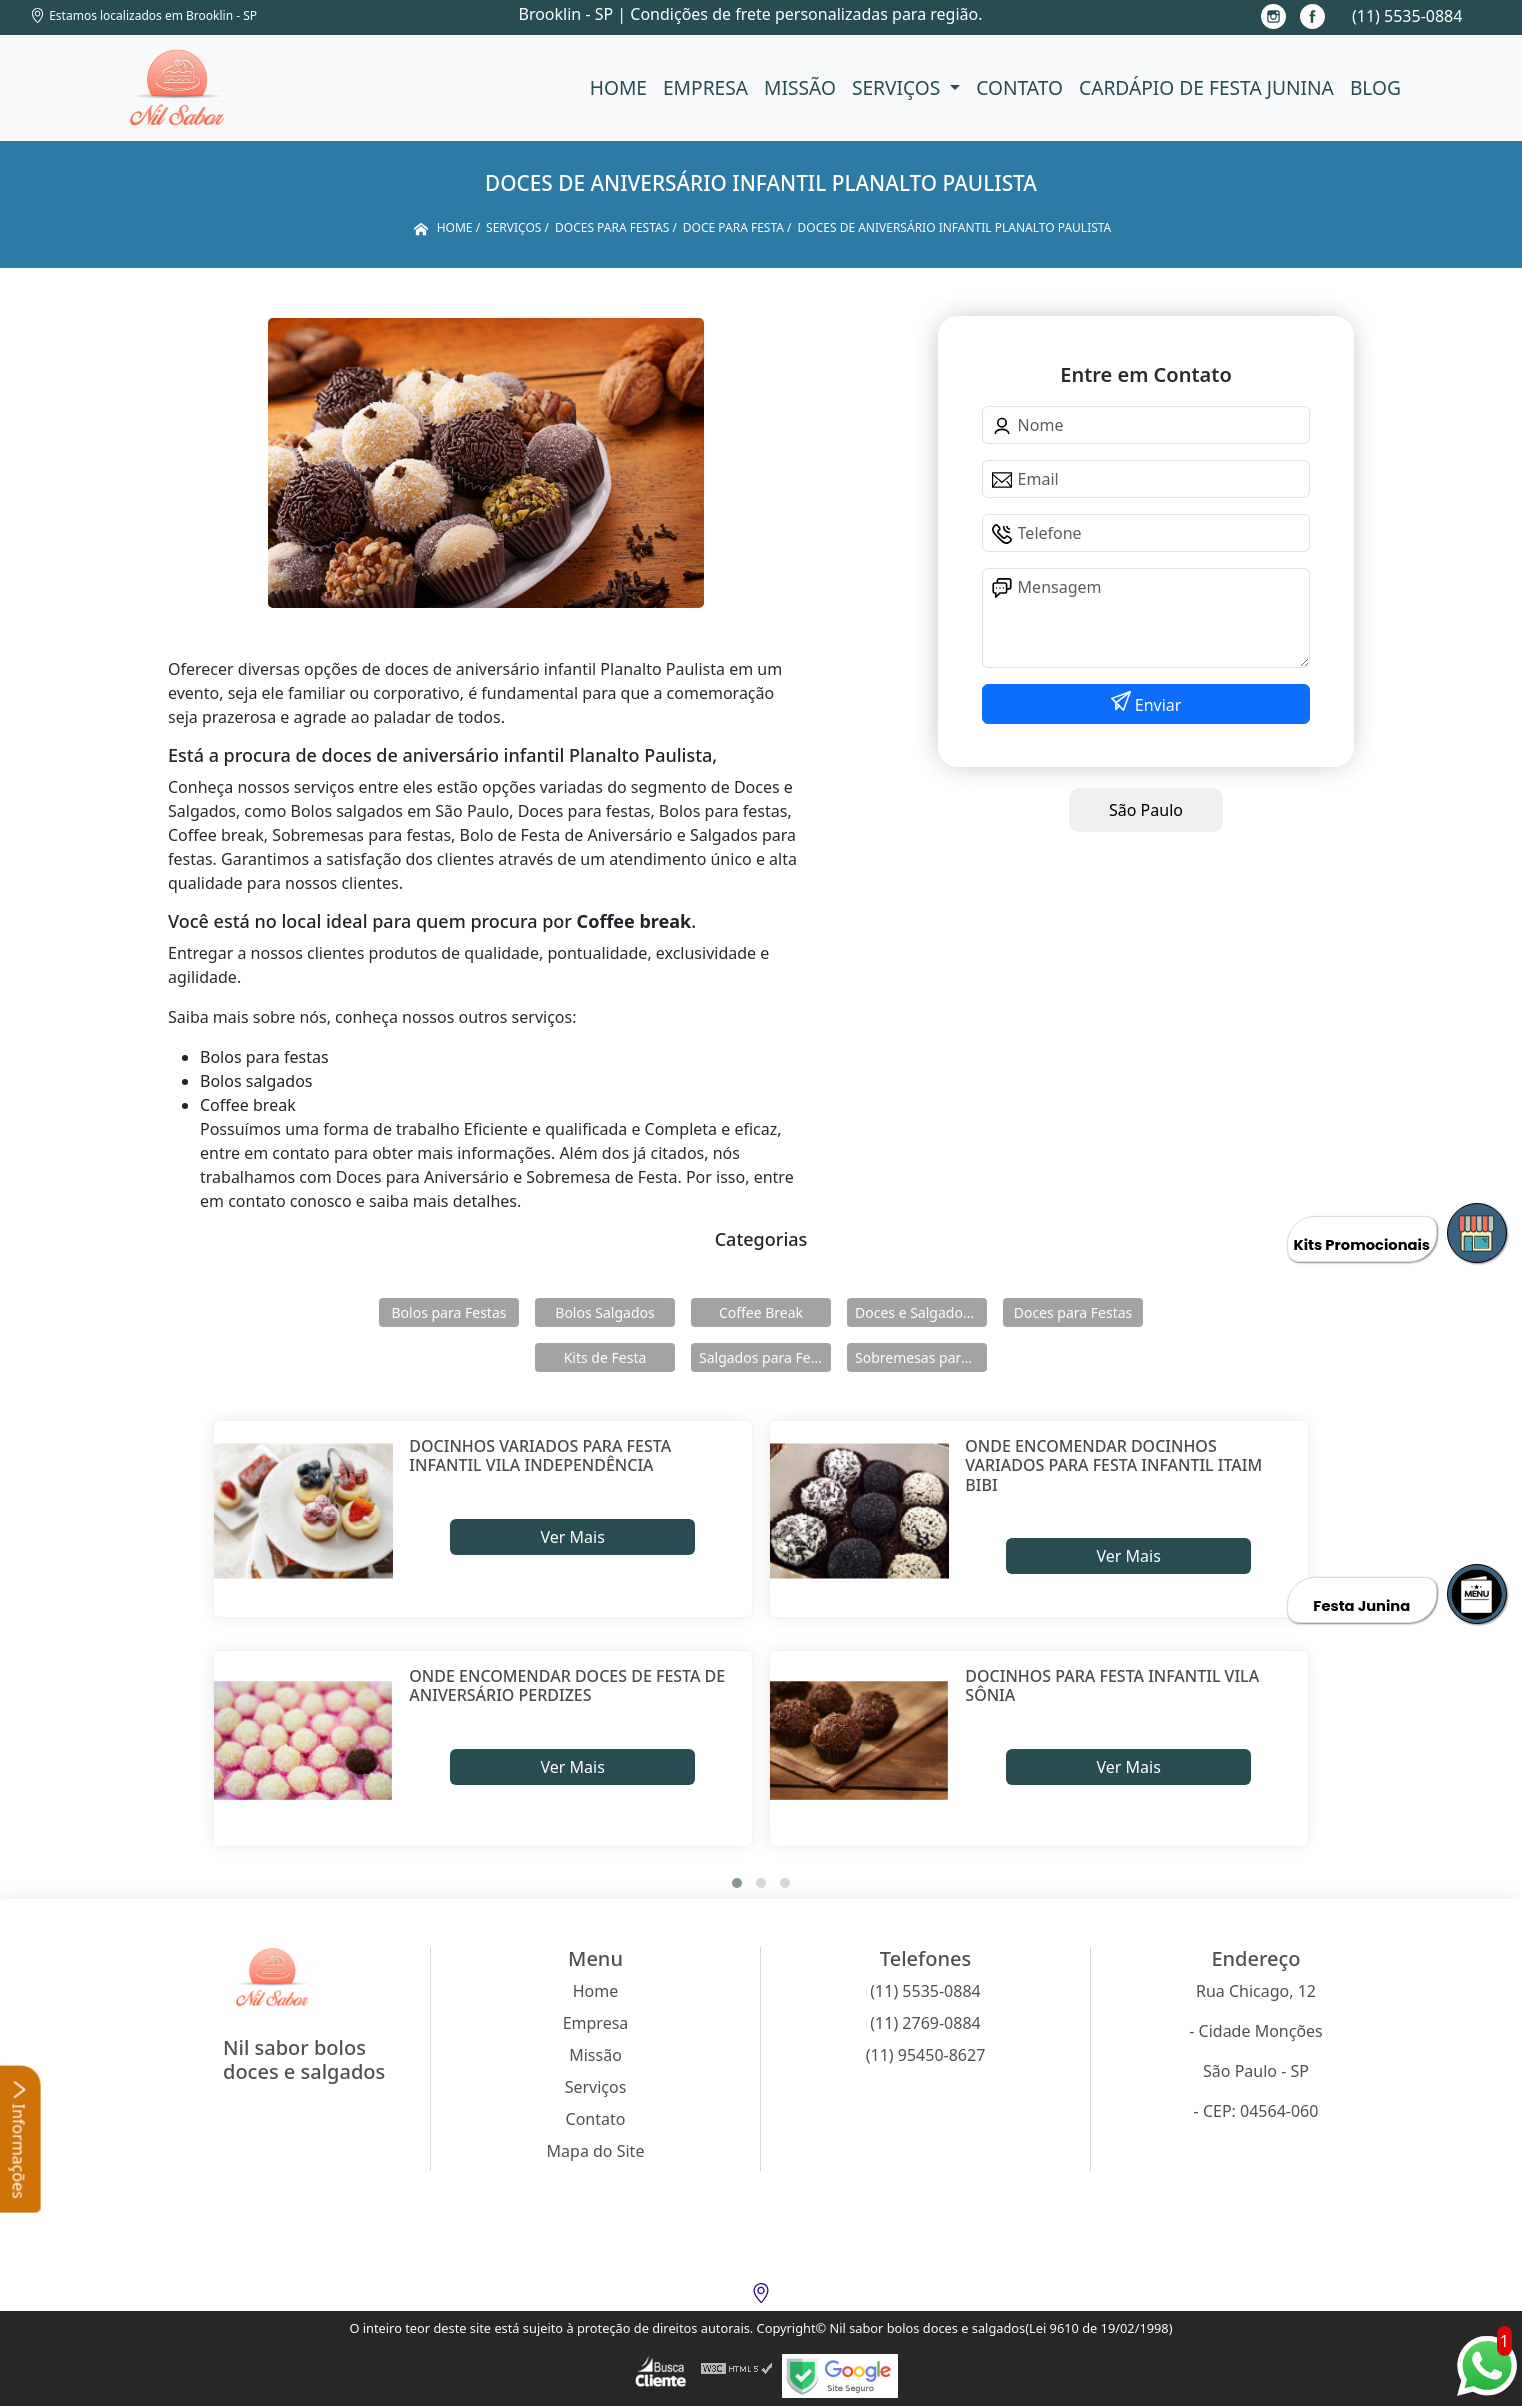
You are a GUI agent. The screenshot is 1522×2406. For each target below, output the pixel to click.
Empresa (705, 87)
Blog (1375, 87)
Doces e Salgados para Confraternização (921, 1312)
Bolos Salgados (604, 1312)
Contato (1019, 87)
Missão (800, 87)
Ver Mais (572, 1537)
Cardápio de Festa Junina (1206, 87)
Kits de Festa (605, 1357)
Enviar (1156, 705)
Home (618, 87)
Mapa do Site (596, 2151)
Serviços (898, 87)
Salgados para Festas (765, 1357)
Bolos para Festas (449, 1312)
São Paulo (1146, 810)
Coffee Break (761, 1312)
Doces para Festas (1073, 1312)
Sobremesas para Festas (921, 1357)
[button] (737, 1883)
